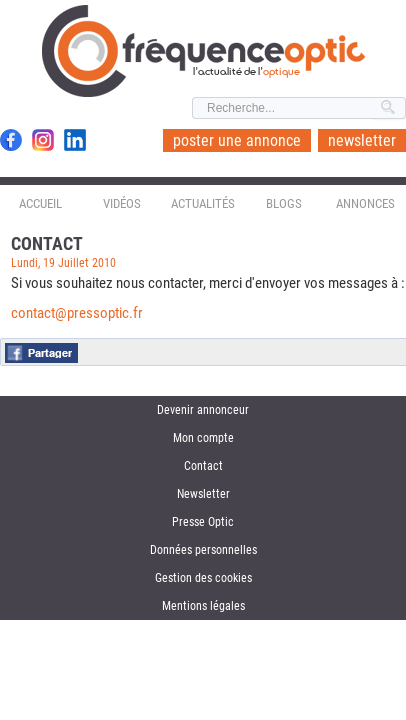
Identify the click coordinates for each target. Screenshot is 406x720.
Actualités (203, 203)
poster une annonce (237, 140)
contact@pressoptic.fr (77, 313)
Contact (203, 466)
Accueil (40, 203)
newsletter (362, 140)
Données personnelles (203, 550)
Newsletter (203, 494)
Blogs (284, 203)
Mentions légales (203, 606)
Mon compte (203, 438)
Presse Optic (203, 522)
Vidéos (122, 203)
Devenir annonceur (203, 410)
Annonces (365, 203)
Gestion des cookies (203, 578)
